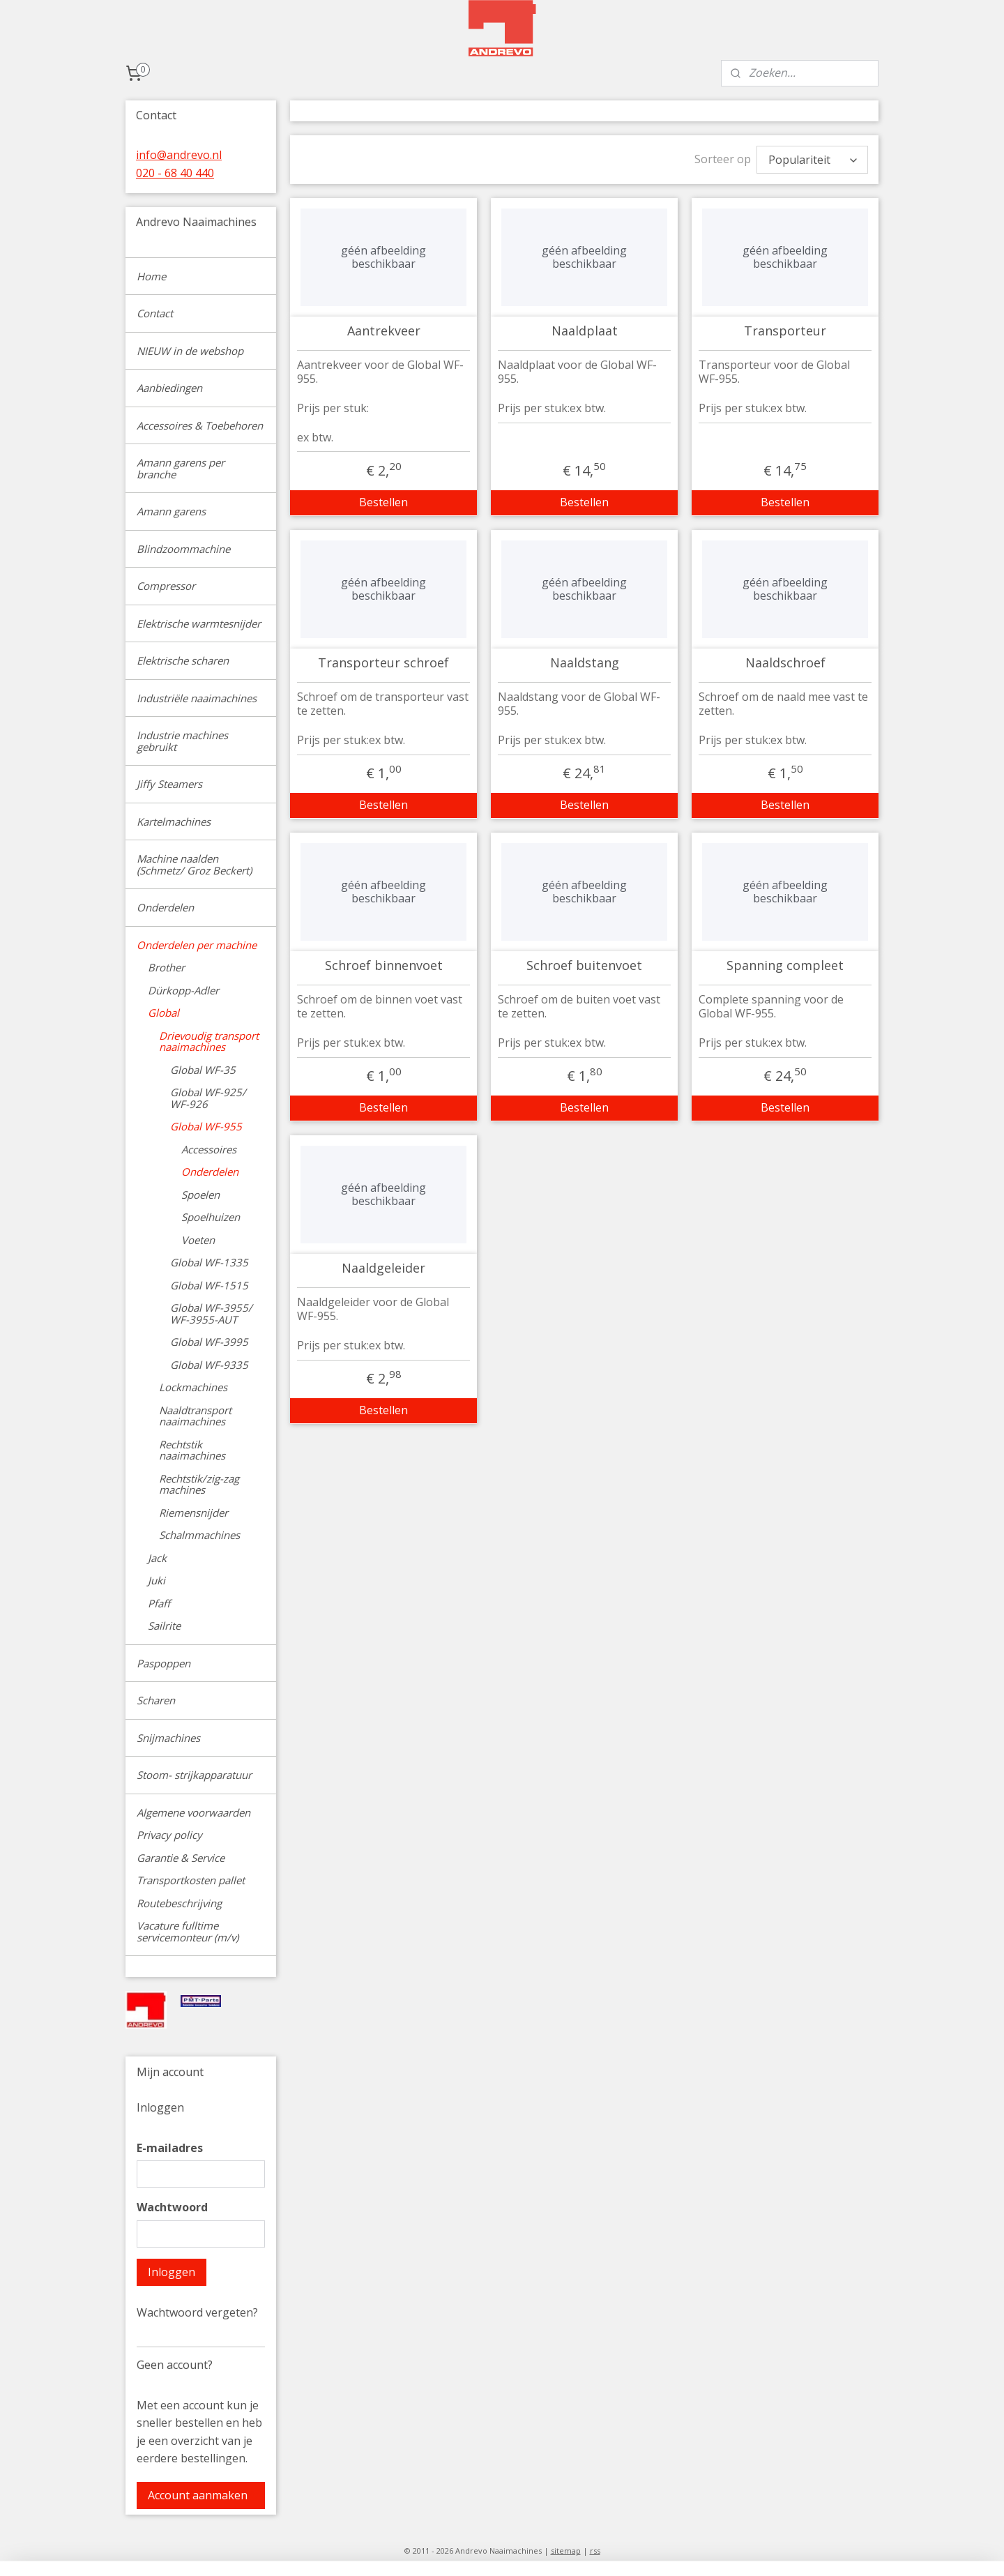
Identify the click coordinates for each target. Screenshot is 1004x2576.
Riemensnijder (193, 1513)
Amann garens (171, 511)
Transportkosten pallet (191, 1880)
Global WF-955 (206, 1126)
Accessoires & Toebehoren (200, 425)
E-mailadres (170, 2147)
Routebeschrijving (179, 1903)
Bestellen (383, 498)
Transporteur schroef (383, 659)
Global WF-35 (203, 1070)
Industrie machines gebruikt (182, 741)
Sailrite (164, 1625)
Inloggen (171, 2272)
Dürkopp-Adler (183, 990)
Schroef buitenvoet (584, 962)
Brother (166, 967)
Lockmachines (193, 1387)
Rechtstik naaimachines (192, 1450)
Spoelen (200, 1195)
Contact (155, 313)
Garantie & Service (181, 1858)
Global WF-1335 (209, 1262)
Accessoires (208, 1149)
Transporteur (785, 327)
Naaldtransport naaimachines (195, 1416)
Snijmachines (168, 1738)
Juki (156, 1580)
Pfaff (159, 1603)
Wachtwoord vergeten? (197, 2312)
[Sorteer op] (812, 157)
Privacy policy (169, 1835)
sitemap (566, 2550)
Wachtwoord (172, 2207)
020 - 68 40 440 (175, 173)
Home (151, 276)
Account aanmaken (198, 2495)
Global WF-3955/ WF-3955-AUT (211, 1313)
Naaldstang (583, 659)
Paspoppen (163, 1663)
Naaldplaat (584, 327)
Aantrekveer (383, 327)
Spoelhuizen (210, 1217)
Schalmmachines (199, 1535)
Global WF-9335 (209, 1365)
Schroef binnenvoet (383, 962)
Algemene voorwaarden (193, 1812)
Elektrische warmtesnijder (199, 623)
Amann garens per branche (181, 468)
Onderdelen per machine (197, 945)
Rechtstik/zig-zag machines (199, 1484)
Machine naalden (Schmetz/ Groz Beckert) (194, 864)
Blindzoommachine (183, 549)
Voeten (198, 1240)
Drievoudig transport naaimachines (209, 1041)
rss (595, 2550)
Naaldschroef (785, 659)
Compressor (166, 586)
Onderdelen (165, 907)
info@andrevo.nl (179, 154)
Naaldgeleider (383, 1265)
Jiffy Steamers (169, 784)
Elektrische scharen (183, 660)
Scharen (156, 1700)
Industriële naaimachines (197, 698)
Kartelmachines (174, 821)
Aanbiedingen (169, 388)
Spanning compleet (785, 962)
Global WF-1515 (209, 1285)
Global (163, 1013)
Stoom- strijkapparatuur (194, 1775)
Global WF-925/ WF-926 (208, 1098)
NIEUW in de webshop (190, 351)
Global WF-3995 (209, 1342)
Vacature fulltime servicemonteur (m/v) (187, 1931)
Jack (157, 1558)
